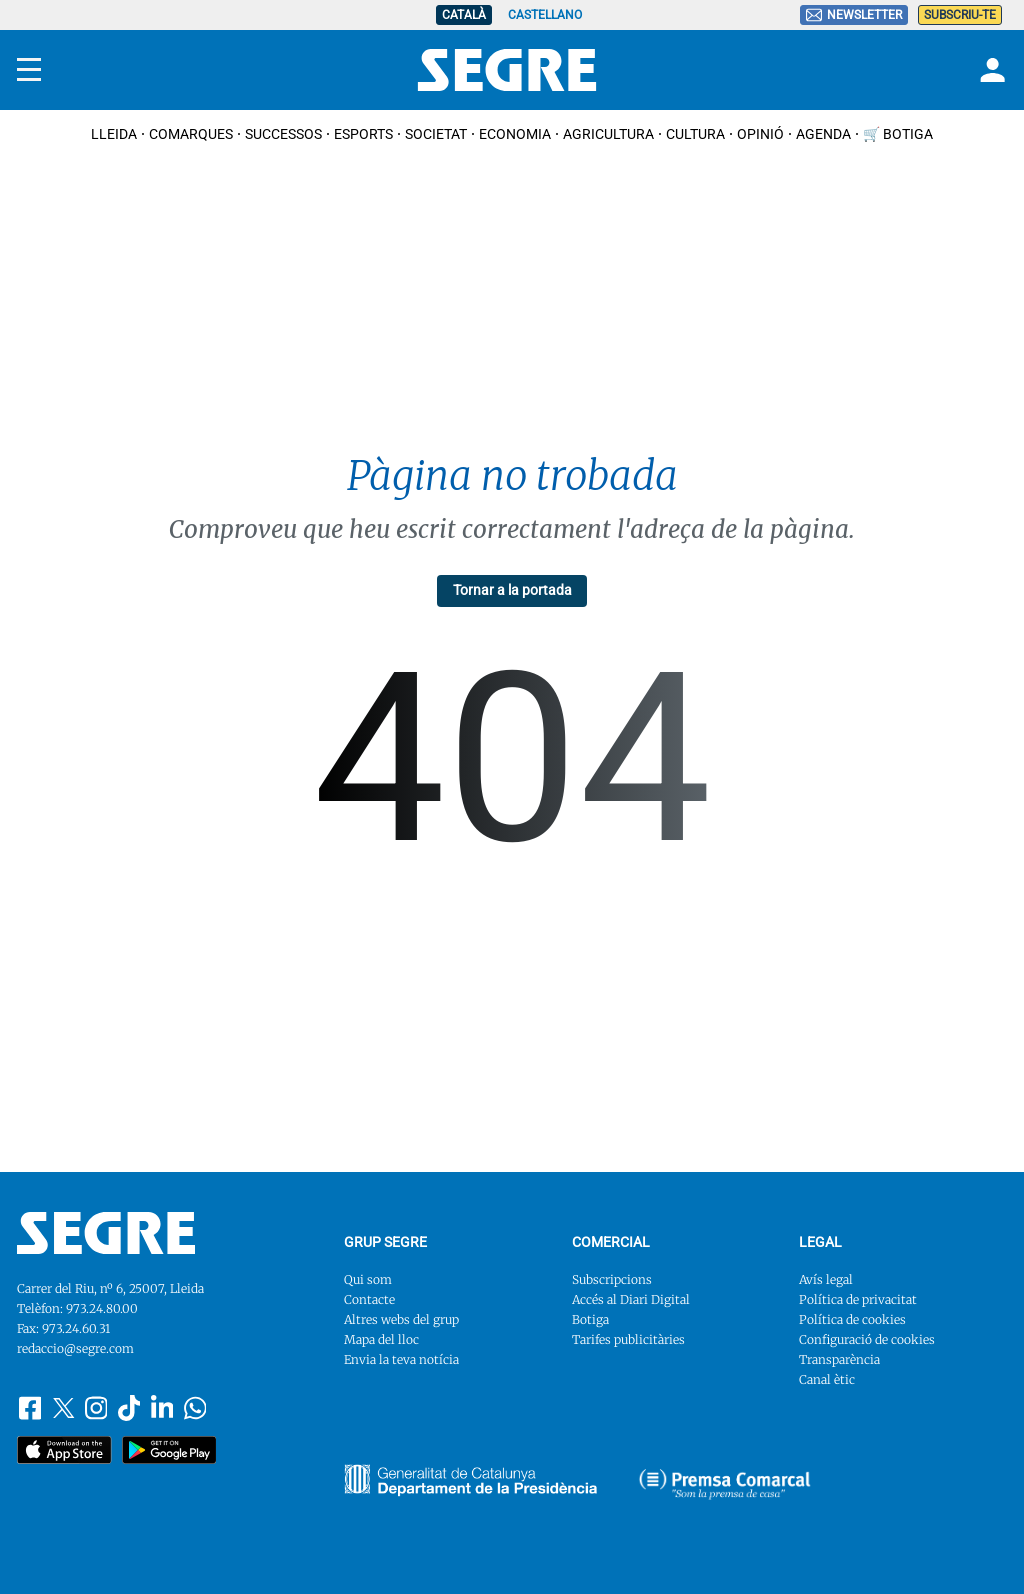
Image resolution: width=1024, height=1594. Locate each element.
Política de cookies (852, 1319)
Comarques (191, 134)
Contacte (369, 1299)
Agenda (823, 134)
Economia (515, 134)
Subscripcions (612, 1279)
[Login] (990, 70)
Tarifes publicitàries (628, 1339)
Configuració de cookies (867, 1339)
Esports (363, 134)
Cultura (695, 134)
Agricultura (608, 134)
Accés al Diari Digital (631, 1299)
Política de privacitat (858, 1299)
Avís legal (826, 1279)
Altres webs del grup (401, 1319)
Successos (283, 134)
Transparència (839, 1359)
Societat (436, 134)
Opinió (760, 134)
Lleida (114, 134)
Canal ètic (827, 1379)
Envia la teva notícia (401, 1359)
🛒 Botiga (898, 134)
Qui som (368, 1279)
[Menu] (29, 70)
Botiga (590, 1319)
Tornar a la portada (512, 590)
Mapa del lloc (381, 1339)
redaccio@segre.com (75, 1348)
